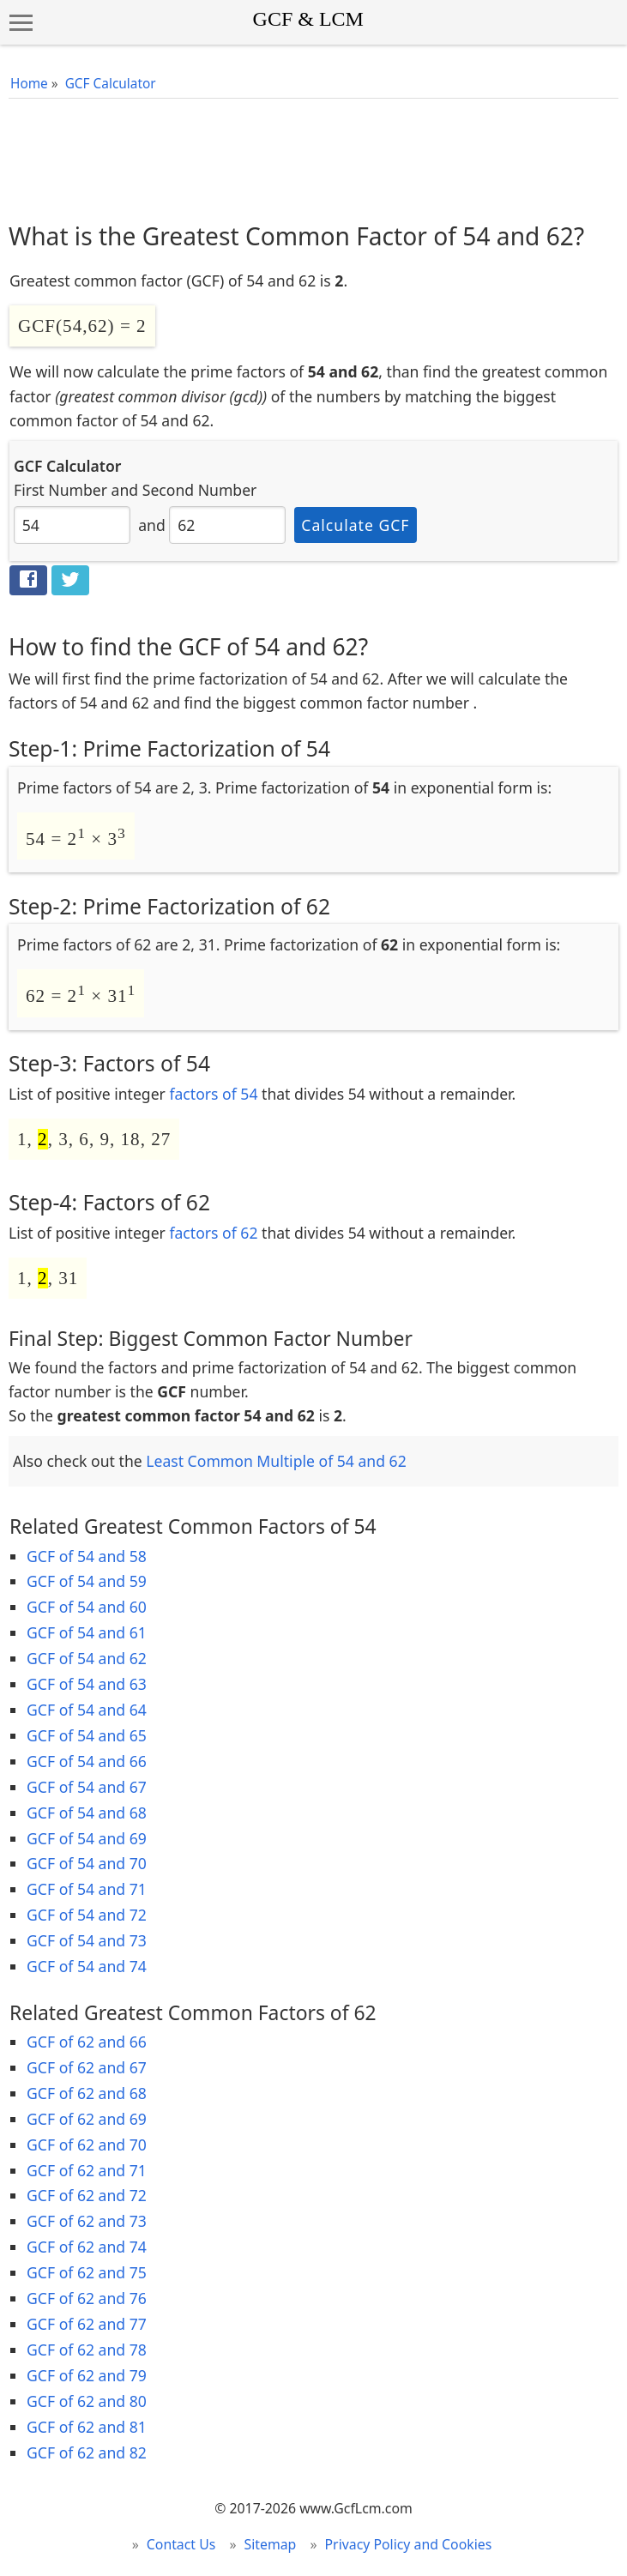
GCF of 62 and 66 (87, 2041)
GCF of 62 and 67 (87, 2067)
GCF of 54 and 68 (87, 1812)
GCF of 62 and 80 (87, 2401)
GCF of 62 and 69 (87, 2118)
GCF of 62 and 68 (87, 2093)
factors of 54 (213, 1093)
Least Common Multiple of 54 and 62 (276, 1461)
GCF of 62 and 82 (87, 2452)
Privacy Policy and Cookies (408, 2544)
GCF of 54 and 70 (87, 1863)
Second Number (199, 490)
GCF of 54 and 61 (87, 1632)
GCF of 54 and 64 (87, 1709)
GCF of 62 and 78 (87, 2349)
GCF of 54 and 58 (87, 1556)
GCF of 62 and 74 (87, 2246)
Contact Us (181, 2544)
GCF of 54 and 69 (87, 1838)
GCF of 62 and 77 (87, 2324)
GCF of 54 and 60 (87, 1606)
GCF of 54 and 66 (87, 1761)
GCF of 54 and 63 (87, 1684)
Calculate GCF (355, 525)
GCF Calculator (110, 84)
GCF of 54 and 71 (87, 1889)
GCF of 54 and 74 (87, 1966)
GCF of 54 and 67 (87, 1787)
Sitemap (270, 2544)
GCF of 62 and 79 (87, 2375)
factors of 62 (213, 1232)
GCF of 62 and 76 (87, 2298)
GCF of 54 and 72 (87, 1914)
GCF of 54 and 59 (87, 1581)
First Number (60, 490)
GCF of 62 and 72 (87, 2195)
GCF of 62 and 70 (87, 2144)
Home (29, 84)
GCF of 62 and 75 (87, 2272)
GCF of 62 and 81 (87, 2426)
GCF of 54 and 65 (87, 1735)
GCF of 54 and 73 (87, 1940)
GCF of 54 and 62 (87, 1658)
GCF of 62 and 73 (87, 2221)
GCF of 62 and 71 (87, 2170)
